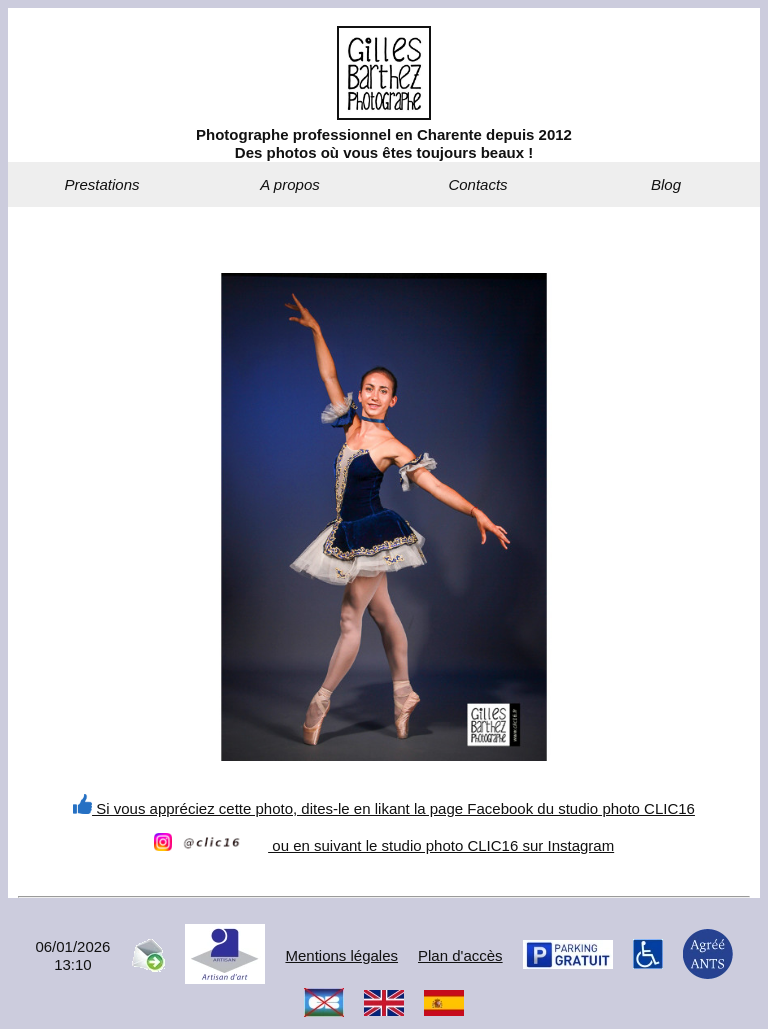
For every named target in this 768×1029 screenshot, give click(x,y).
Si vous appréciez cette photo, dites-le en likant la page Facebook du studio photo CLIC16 (384, 808)
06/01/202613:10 (72, 955)
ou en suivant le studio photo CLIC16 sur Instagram (384, 845)
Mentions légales (341, 955)
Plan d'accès (460, 955)
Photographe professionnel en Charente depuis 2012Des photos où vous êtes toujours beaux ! (384, 143)
